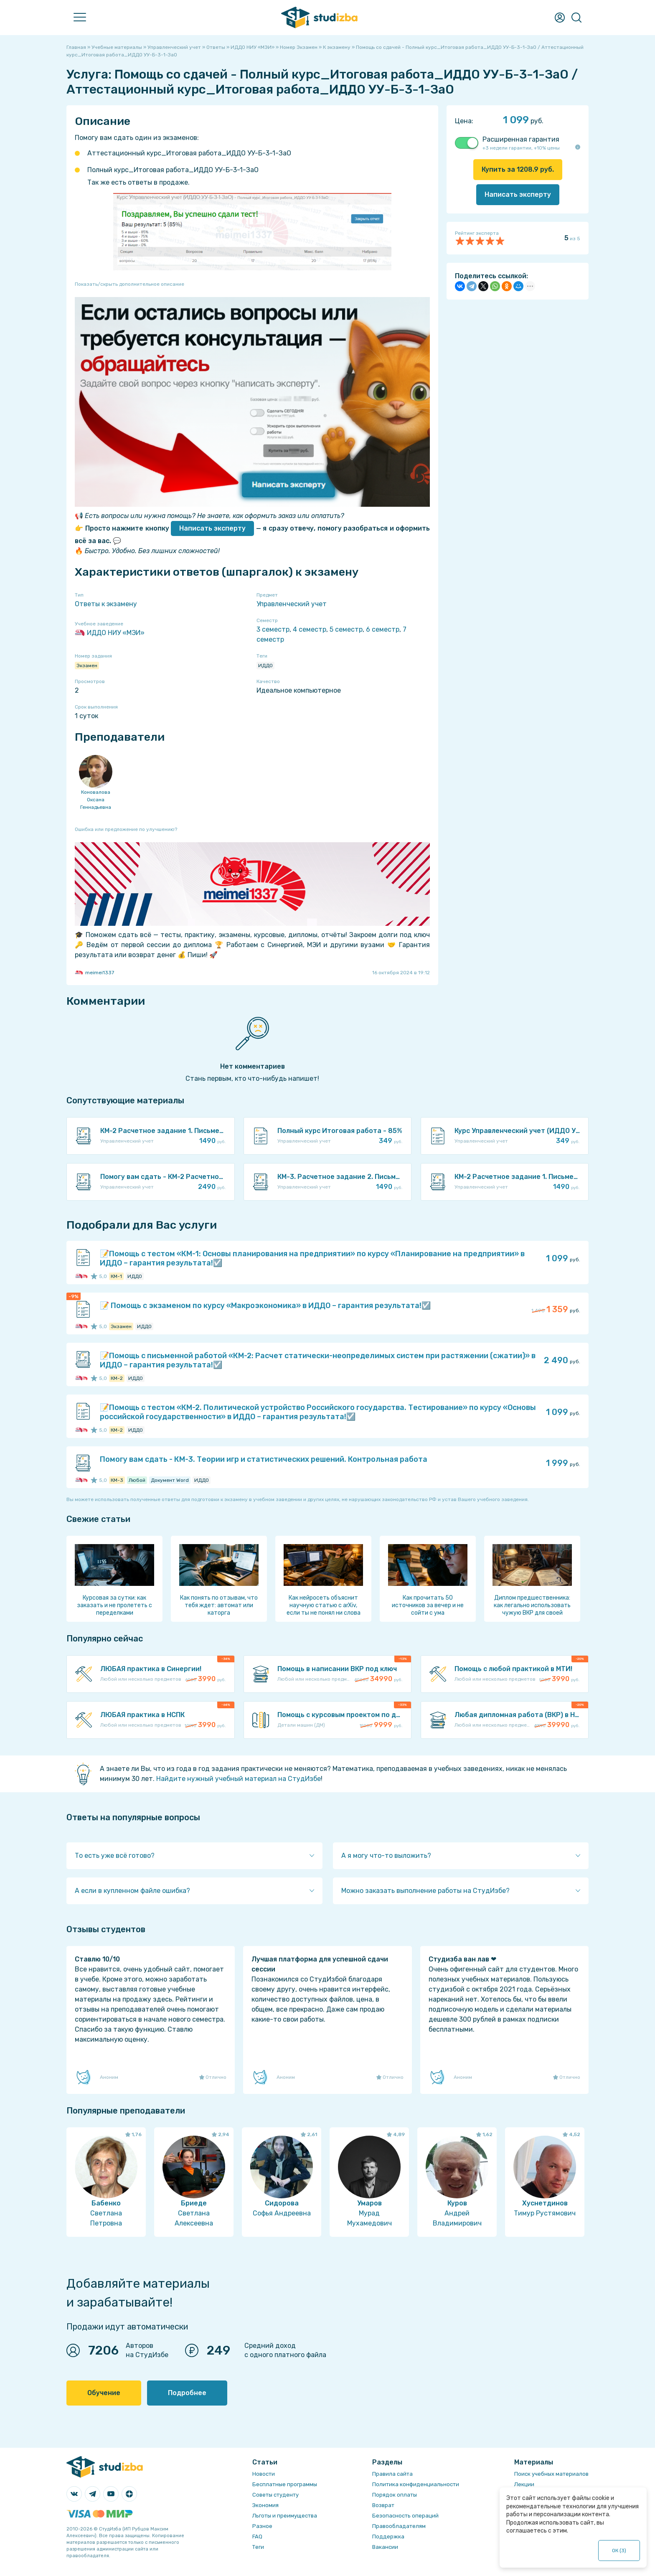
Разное (262, 2526)
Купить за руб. (518, 169)
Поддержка (388, 2536)
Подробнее (187, 2393)
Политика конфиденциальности (415, 2484)
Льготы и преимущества (284, 2515)
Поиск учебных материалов (551, 2474)
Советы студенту (275, 2495)
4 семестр (309, 629)
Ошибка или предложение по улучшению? (126, 829)
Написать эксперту (212, 528)
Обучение (103, 2393)
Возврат (383, 2505)
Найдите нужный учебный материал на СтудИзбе (238, 1779)
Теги (258, 2547)
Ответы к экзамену (106, 604)
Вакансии (385, 2547)
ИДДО (265, 665)
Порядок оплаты (394, 2495)
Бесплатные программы (284, 2484)
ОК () (619, 2550)
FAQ (257, 2536)
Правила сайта (392, 2474)
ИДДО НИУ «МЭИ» (110, 633)
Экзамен (86, 665)
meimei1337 (94, 972)
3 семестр (272, 629)
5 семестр (346, 629)
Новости (263, 2474)
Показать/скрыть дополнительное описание (129, 284)
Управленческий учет (291, 604)
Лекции (524, 2484)
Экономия (265, 2505)
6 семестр (382, 629)
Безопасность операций (405, 2515)
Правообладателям (399, 2526)
